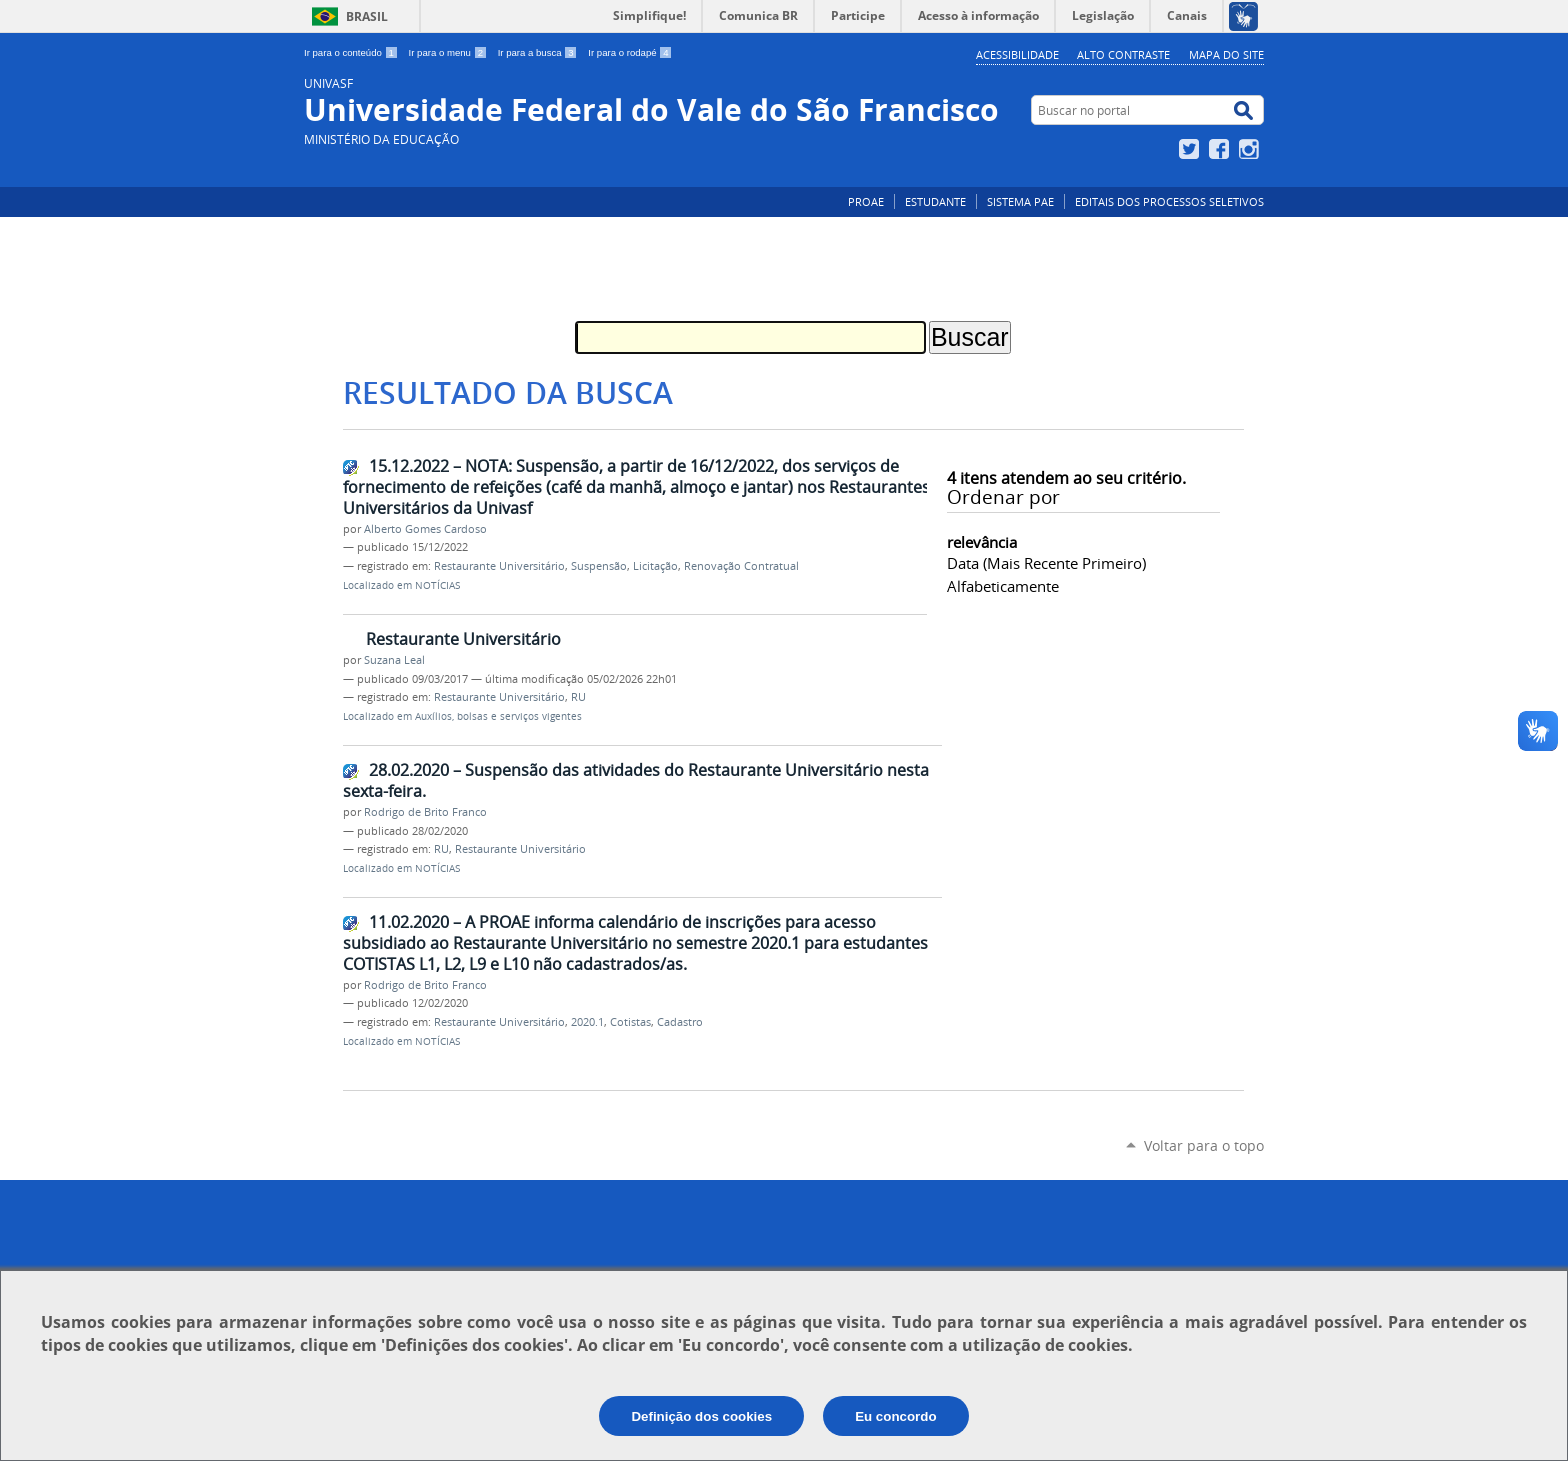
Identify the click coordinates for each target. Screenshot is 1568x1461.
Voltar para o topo (1204, 1145)
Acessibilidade (1017, 54)
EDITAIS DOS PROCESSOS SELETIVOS (1169, 201)
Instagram (1251, 149)
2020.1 (587, 1022)
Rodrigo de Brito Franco (425, 812)
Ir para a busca (539, 52)
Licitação (655, 566)
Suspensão (599, 566)
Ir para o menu (449, 52)
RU (578, 697)
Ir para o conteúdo (352, 52)
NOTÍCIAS (437, 585)
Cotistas (630, 1022)
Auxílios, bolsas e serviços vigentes (498, 716)
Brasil (367, 16)
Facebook (1221, 149)
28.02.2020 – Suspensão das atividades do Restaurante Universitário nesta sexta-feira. (636, 780)
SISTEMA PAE (1020, 201)
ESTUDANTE (935, 201)
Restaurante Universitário (499, 566)
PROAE (866, 201)
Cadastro (680, 1022)
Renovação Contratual (741, 566)
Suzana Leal (394, 660)
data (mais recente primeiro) (1046, 563)
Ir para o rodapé (630, 52)
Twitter (1191, 149)
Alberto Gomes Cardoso (425, 529)
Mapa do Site (1226, 54)
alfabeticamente (1003, 586)
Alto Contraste (1123, 54)
